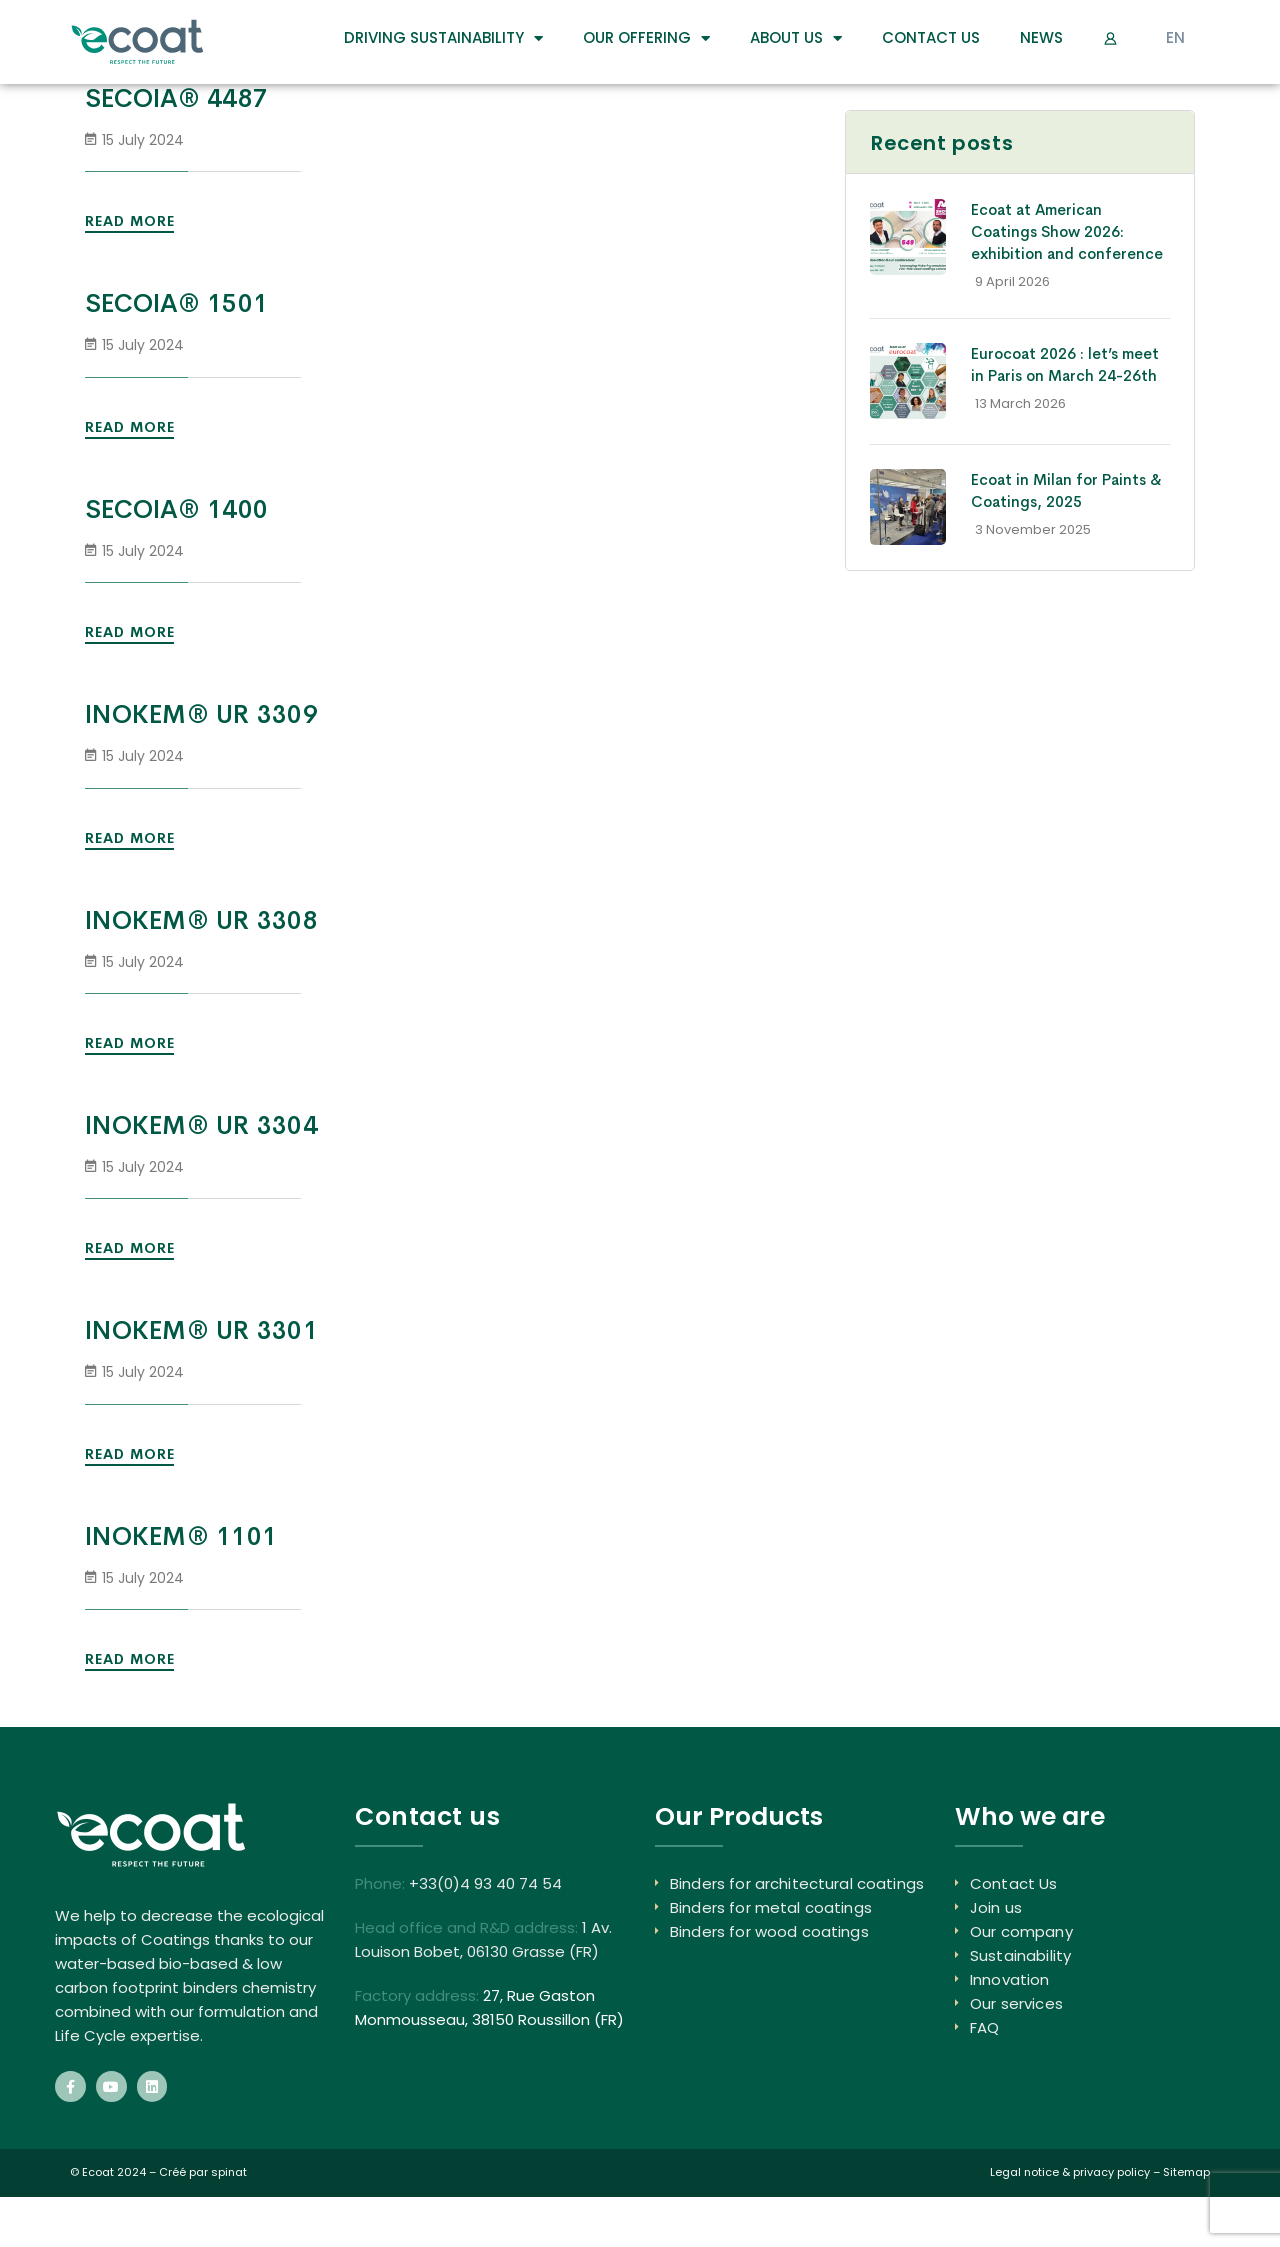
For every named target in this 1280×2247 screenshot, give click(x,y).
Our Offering (646, 38)
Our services (1016, 2003)
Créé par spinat (203, 2172)
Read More (132, 221)
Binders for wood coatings (769, 1931)
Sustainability (1020, 1955)
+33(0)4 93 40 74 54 (485, 1883)
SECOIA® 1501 (176, 303)
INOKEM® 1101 (181, 1536)
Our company (1021, 1931)
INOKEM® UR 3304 (201, 1125)
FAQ (984, 2027)
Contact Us (931, 37)
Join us (996, 1907)
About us (796, 38)
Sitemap (1186, 2172)
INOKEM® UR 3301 (201, 1330)
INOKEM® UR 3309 (201, 714)
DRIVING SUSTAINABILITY (443, 38)
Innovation (1010, 1979)
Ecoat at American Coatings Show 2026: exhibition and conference (1067, 231)
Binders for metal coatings (771, 1907)
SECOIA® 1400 (176, 509)
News (1041, 37)
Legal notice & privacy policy (1070, 2172)
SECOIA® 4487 (176, 98)
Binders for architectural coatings (797, 1883)
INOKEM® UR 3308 (201, 920)
